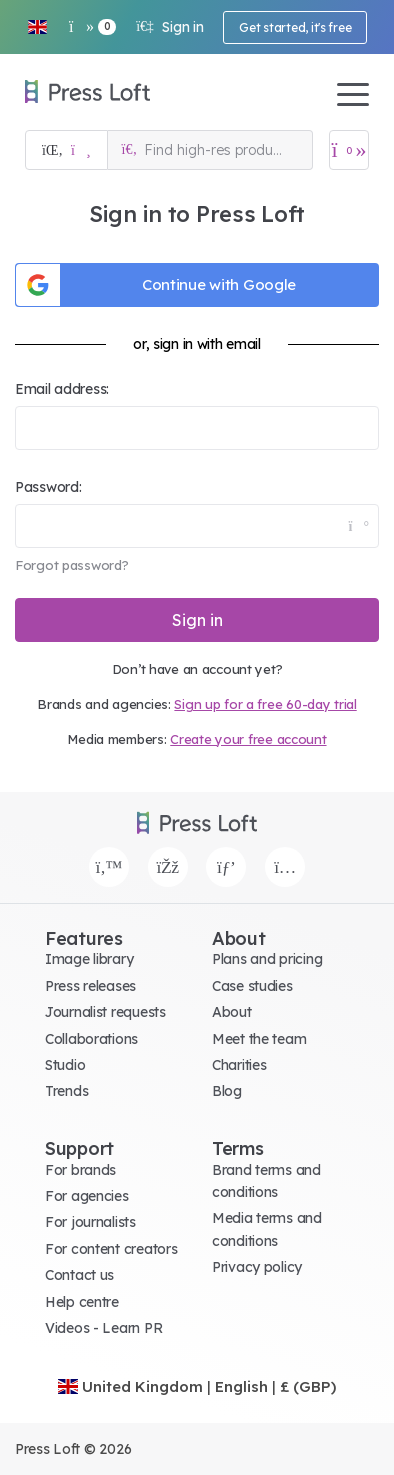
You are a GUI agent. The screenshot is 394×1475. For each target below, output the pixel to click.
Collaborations (91, 1039)
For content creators (111, 1249)
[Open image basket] (349, 150)
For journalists (90, 1222)
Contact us (79, 1275)
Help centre (82, 1302)
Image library (89, 959)
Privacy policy (257, 1267)
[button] (37, 27)
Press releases (90, 986)
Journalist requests (105, 1012)
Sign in (169, 27)
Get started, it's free (295, 27)
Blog (227, 1091)
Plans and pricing (267, 959)
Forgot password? (72, 565)
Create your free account (248, 739)
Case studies (252, 986)
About (232, 1012)
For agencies (87, 1196)
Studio (65, 1065)
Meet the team (259, 1039)
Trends (66, 1091)
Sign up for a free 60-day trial (265, 704)
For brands (80, 1170)
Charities (239, 1065)
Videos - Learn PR (103, 1328)
